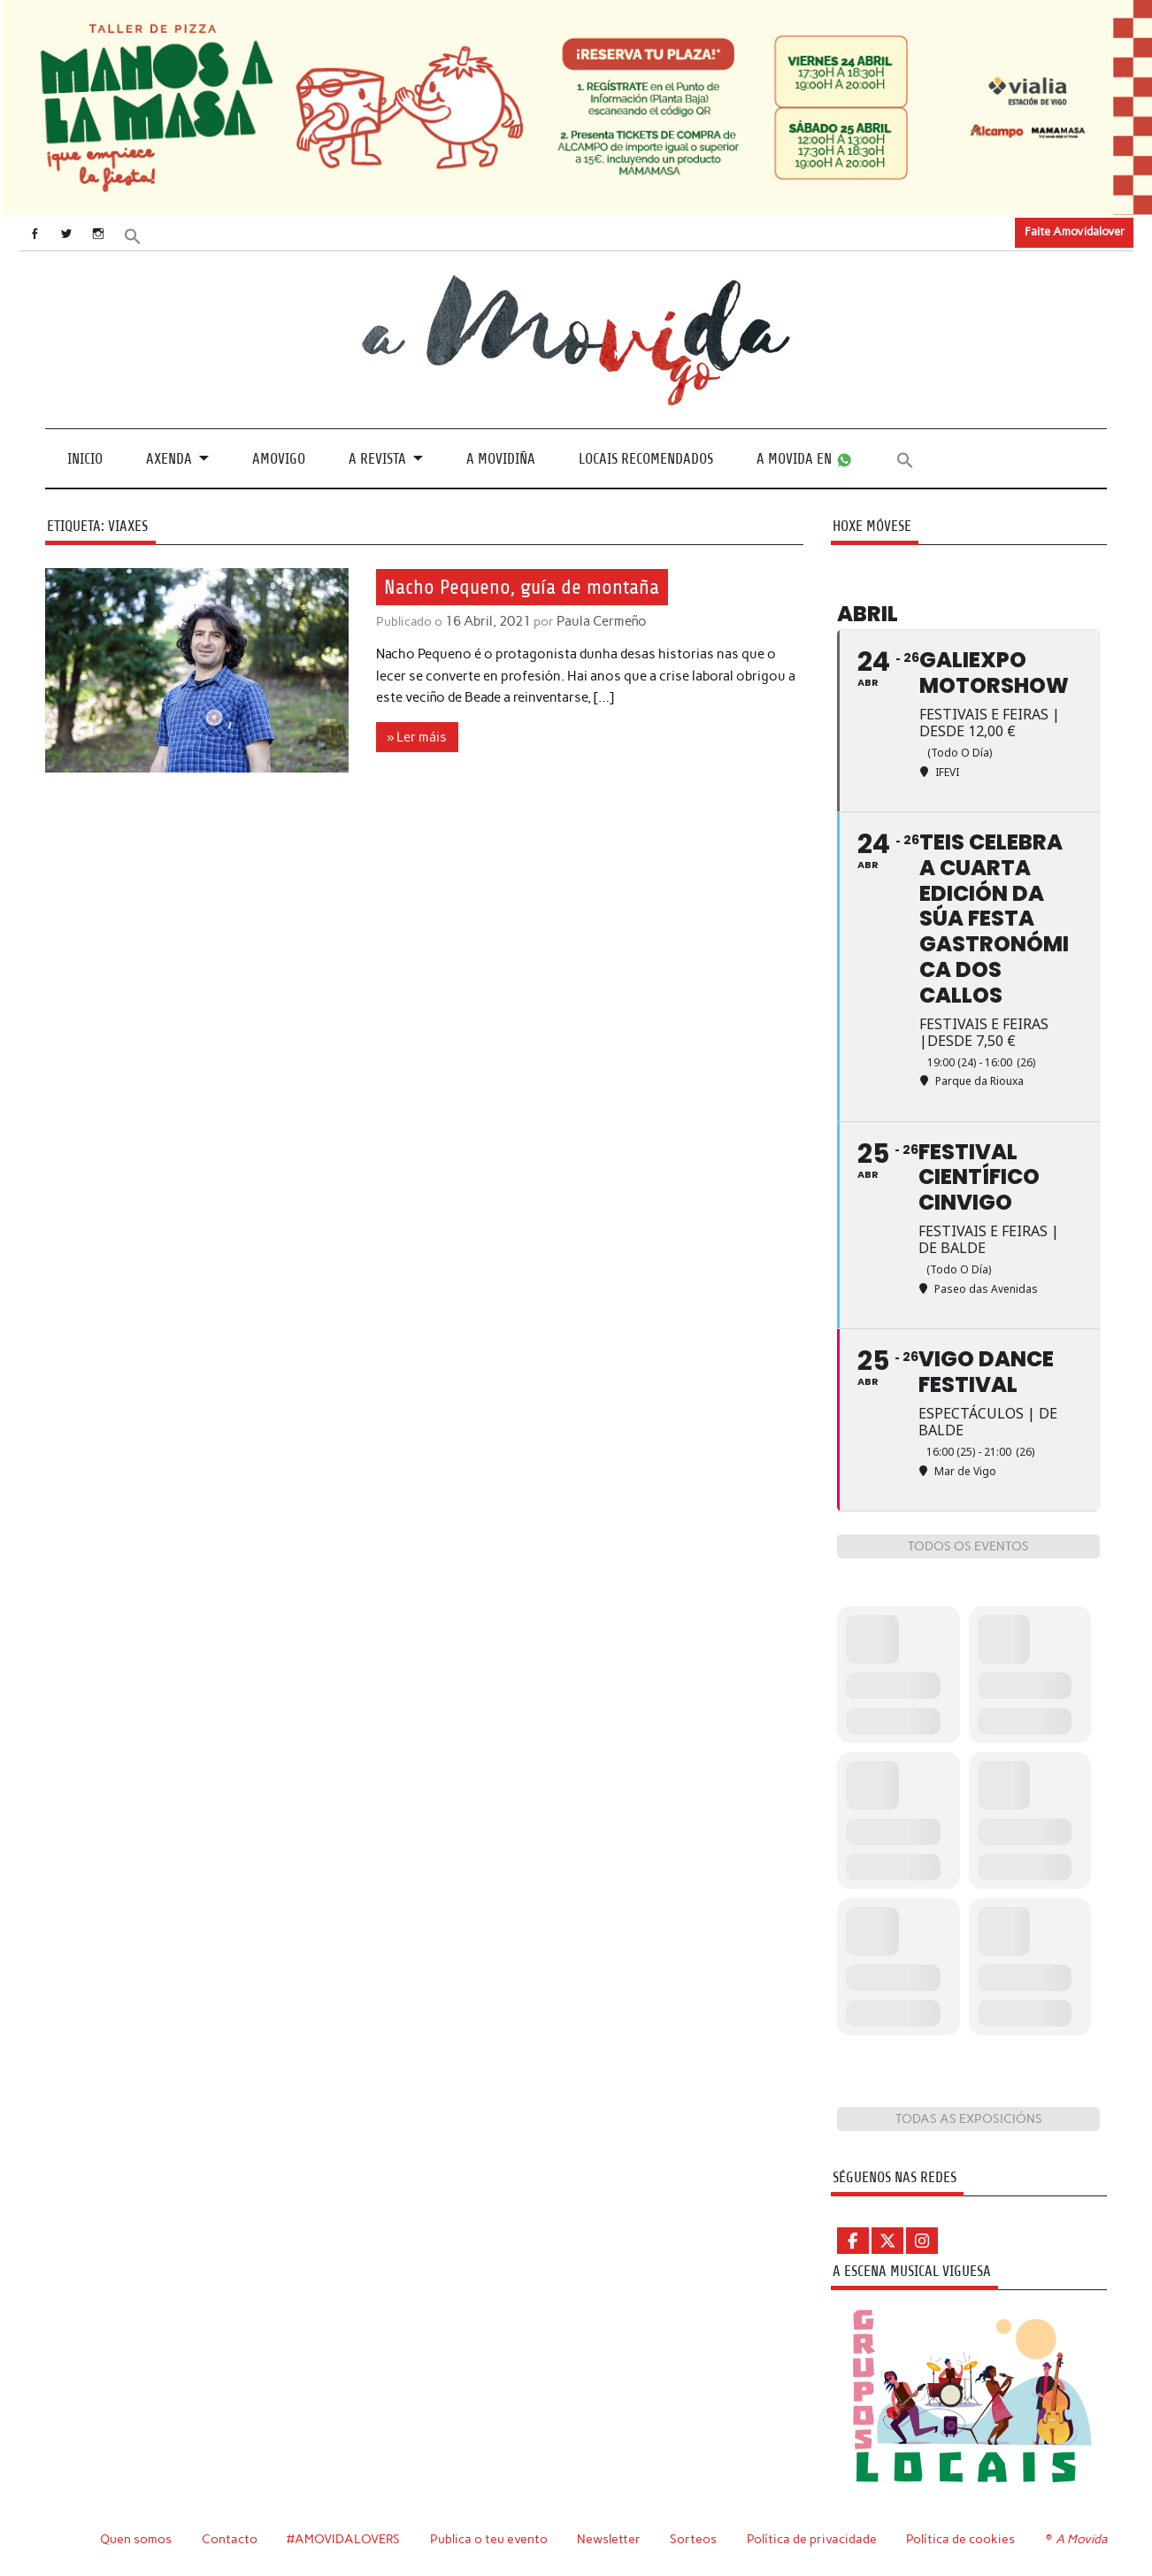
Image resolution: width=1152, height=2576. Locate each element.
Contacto (229, 2538)
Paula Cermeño (599, 621)
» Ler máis (417, 736)
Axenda (169, 458)
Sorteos (693, 2538)
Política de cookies (960, 2538)
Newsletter (609, 2538)
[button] (139, 234)
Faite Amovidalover (1075, 231)
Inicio (85, 458)
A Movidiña (500, 458)
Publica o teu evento (489, 2538)
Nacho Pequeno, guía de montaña (526, 586)
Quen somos (136, 2538)
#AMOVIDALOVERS (343, 2538)
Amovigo (278, 458)
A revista (377, 458)
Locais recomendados (646, 458)
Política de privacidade (812, 2538)
